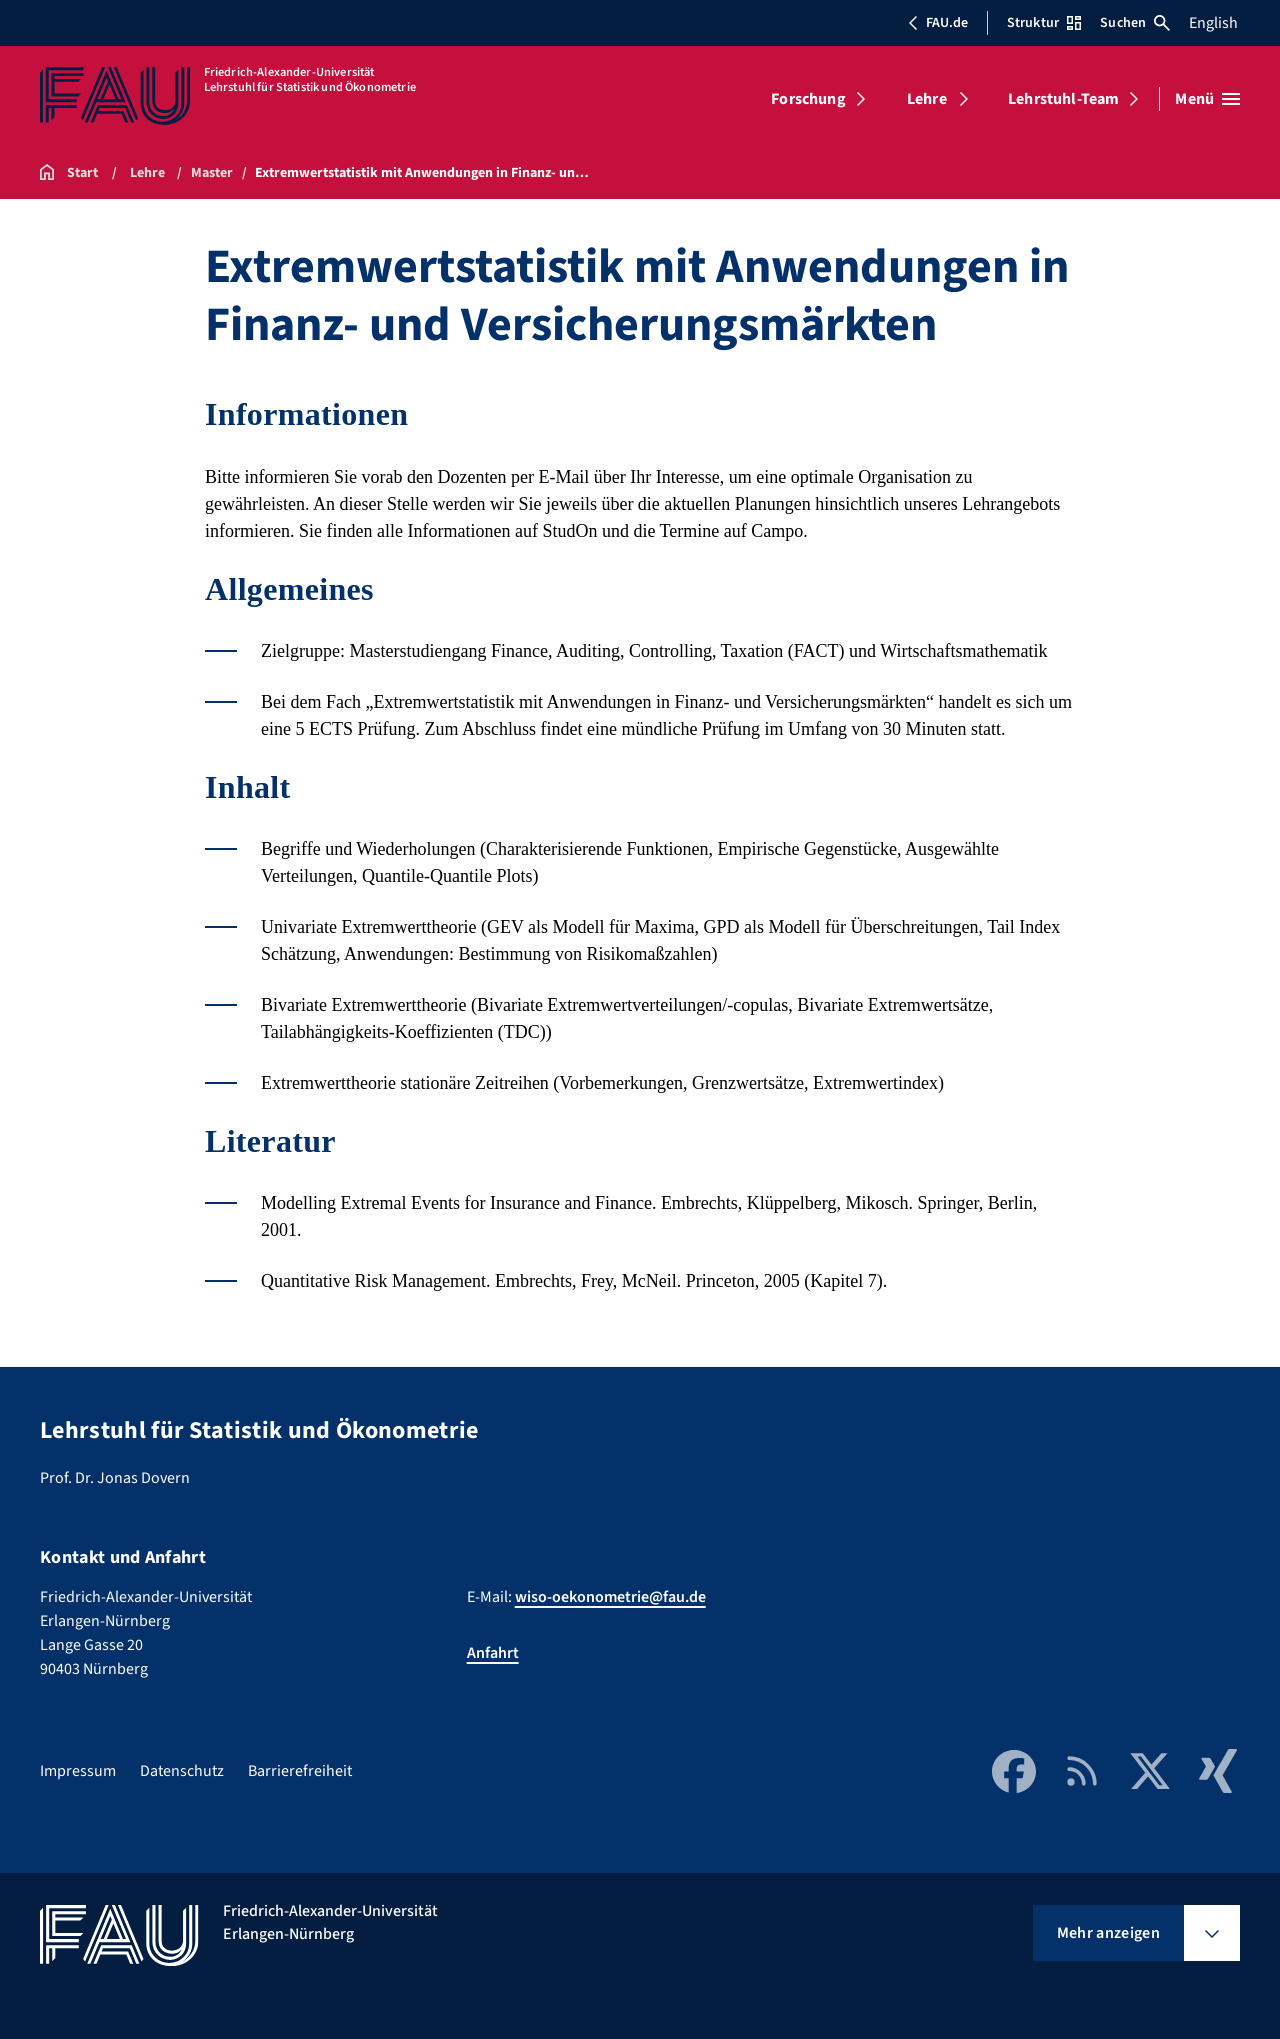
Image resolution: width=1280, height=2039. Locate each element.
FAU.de (938, 23)
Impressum (78, 1771)
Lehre (927, 99)
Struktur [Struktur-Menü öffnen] (1044, 23)
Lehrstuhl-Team (1063, 99)
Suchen (1135, 23)
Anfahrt (493, 1653)
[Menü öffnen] (1207, 99)
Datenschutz (182, 1771)
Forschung (808, 99)
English (1213, 23)
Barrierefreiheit (300, 1771)
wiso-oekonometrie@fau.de (610, 1597)
